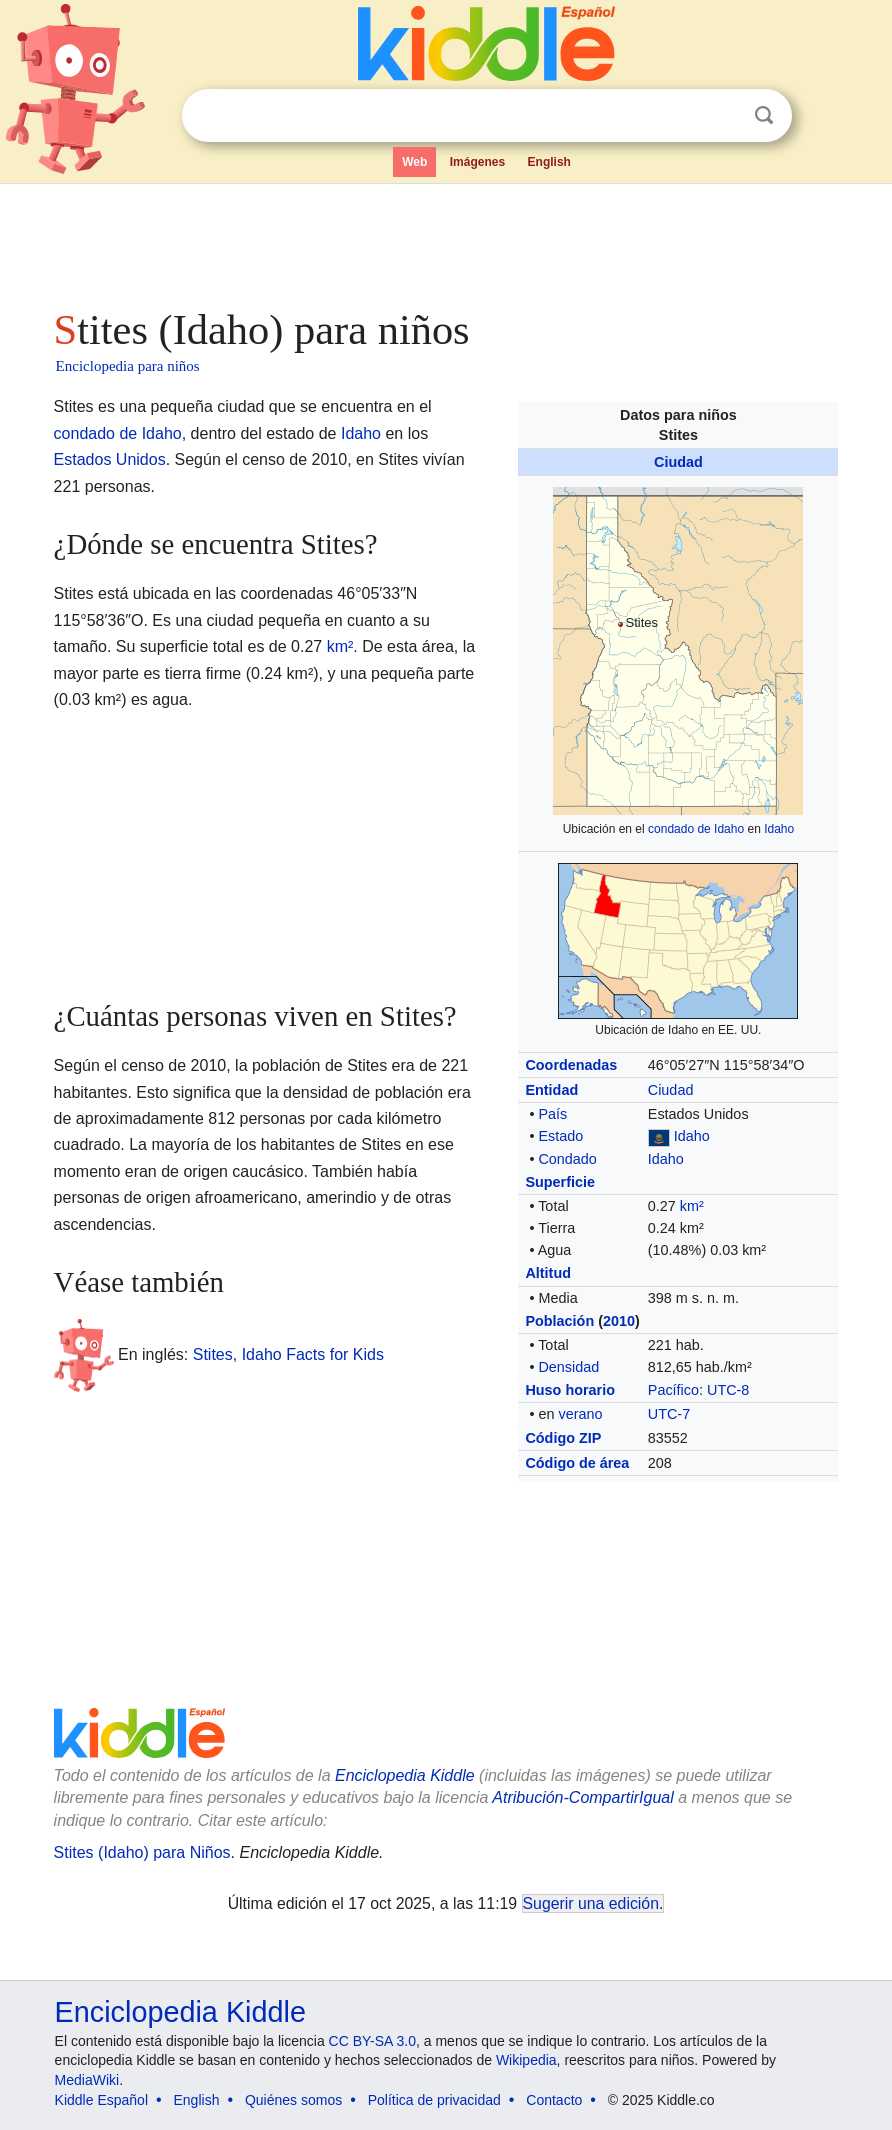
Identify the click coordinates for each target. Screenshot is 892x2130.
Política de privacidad (434, 2100)
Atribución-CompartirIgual (582, 1797)
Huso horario (570, 1390)
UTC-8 (728, 1390)
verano (580, 1414)
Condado (567, 1159)
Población (559, 1321)
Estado (560, 1136)
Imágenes (477, 162)
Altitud (548, 1273)
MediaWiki (87, 2080)
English (549, 162)
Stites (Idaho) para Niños (142, 1852)
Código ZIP (563, 1438)
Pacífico (673, 1390)
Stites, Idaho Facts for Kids (288, 1354)
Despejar (723, 116)
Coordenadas (571, 1065)
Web (414, 162)
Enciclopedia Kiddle (180, 2012)
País (552, 1114)
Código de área (577, 1463)
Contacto (554, 2100)
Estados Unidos (110, 459)
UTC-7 (669, 1414)
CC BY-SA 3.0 (372, 2041)
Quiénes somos (293, 2100)
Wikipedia (526, 2060)
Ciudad (678, 462)
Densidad (568, 1367)
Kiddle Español (101, 2100)
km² (692, 1206)
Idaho (779, 829)
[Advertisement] (446, 240)
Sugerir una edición (591, 1903)
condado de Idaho (696, 829)
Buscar (764, 115)
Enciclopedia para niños (128, 366)
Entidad (551, 1090)
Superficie (560, 1182)
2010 (619, 1321)
